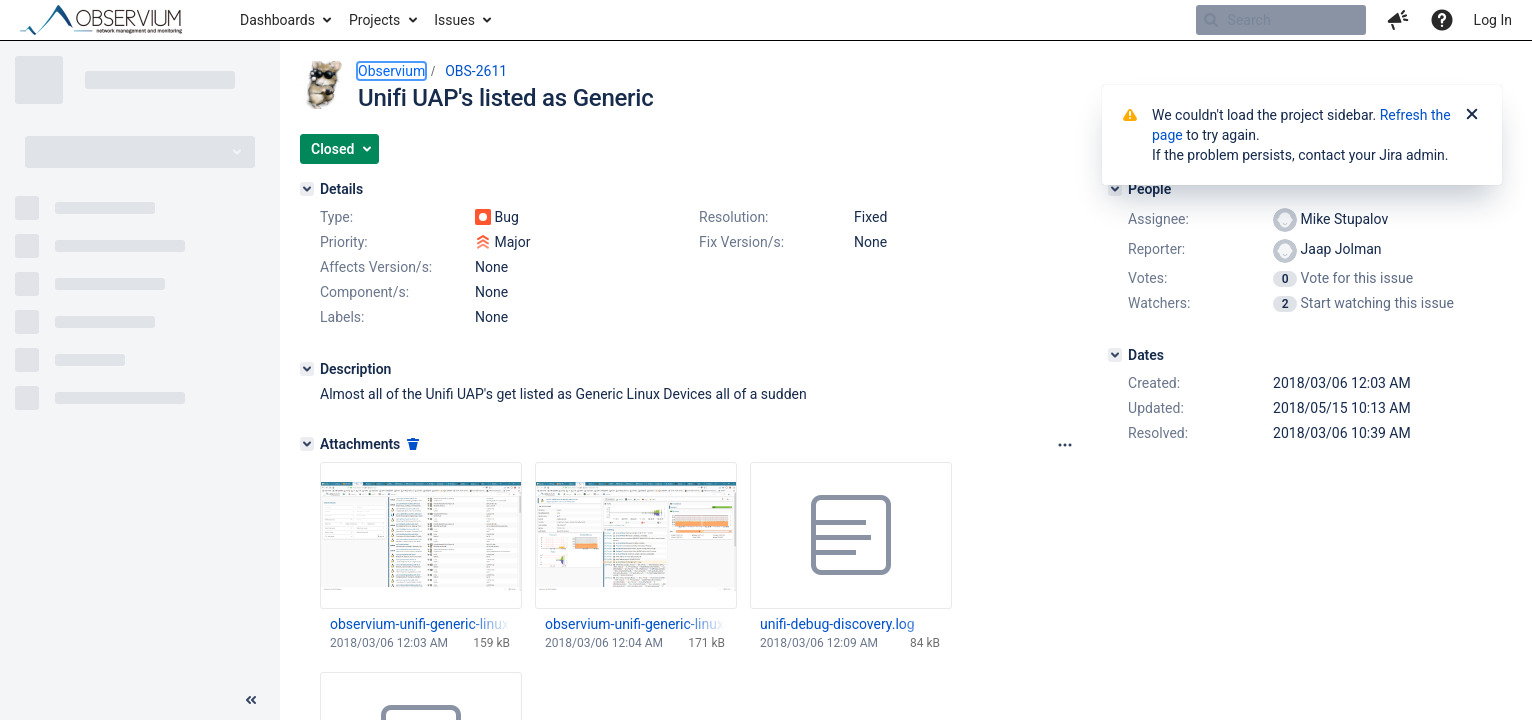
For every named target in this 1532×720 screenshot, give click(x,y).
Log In (1493, 20)
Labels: (342, 317)
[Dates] (1115, 355)
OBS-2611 (476, 71)
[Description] (307, 369)
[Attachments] (307, 444)
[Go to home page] (110, 20)
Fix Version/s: (741, 242)
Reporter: (1156, 249)
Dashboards (277, 20)
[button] (1398, 20)
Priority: (344, 242)
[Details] (307, 189)
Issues (454, 20)
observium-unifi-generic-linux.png (420, 624)
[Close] (1472, 115)
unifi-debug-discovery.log (837, 624)
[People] (1115, 189)
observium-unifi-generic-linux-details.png (635, 624)
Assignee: (1158, 219)
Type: (336, 217)
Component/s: (364, 292)
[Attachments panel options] (1065, 445)
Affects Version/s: (376, 267)
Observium (391, 71)
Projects (374, 20)
